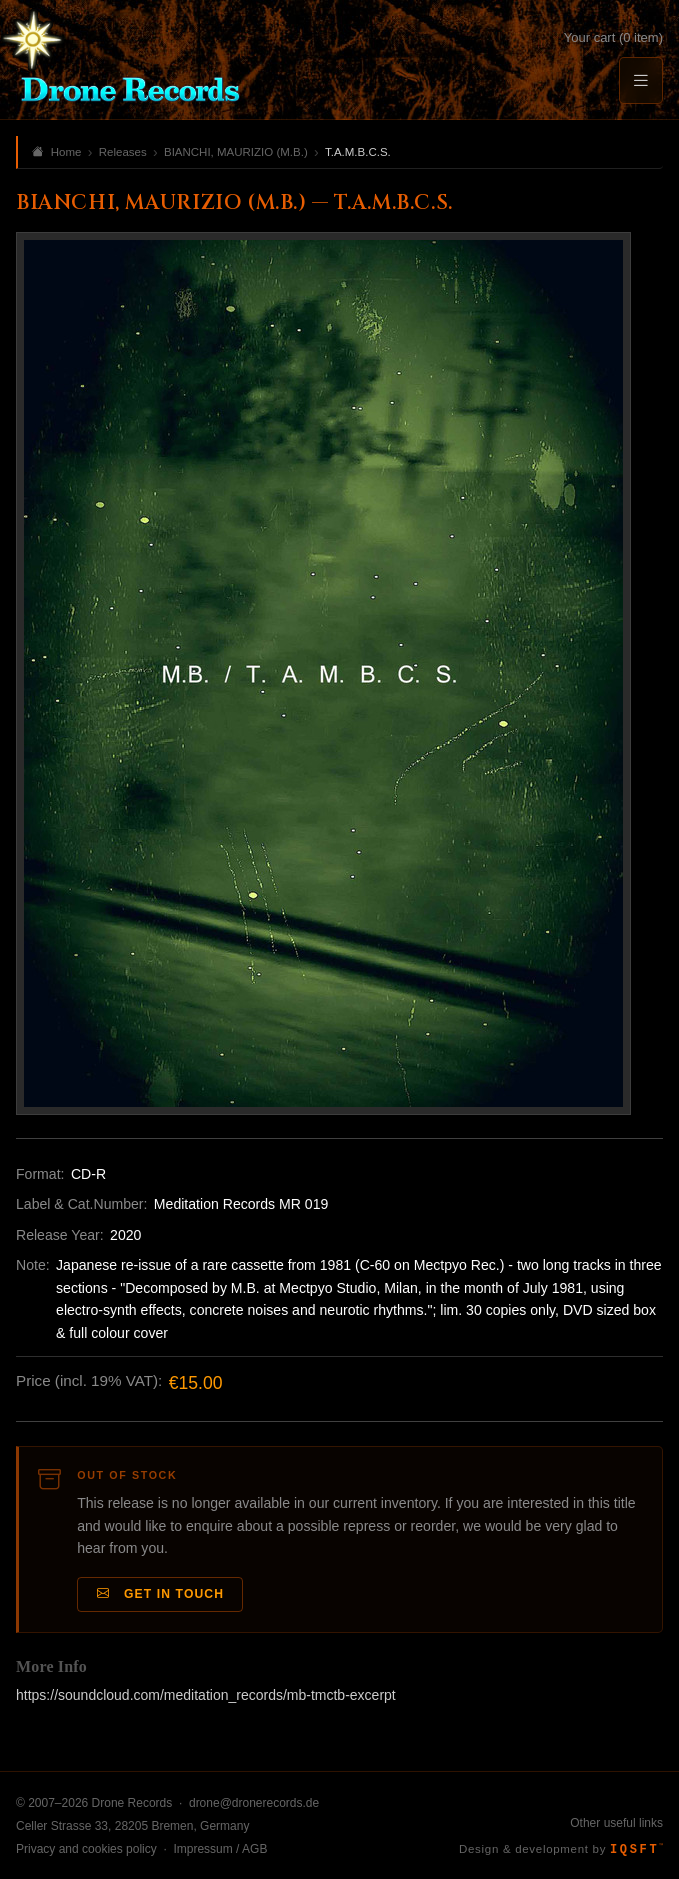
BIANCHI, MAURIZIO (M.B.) (236, 152)
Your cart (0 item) (613, 37)
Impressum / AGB (220, 1849)
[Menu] (641, 80)
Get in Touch (161, 1594)
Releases (123, 152)
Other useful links (616, 1823)
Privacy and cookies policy (86, 1849)
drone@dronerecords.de (254, 1803)
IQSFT (636, 1850)
